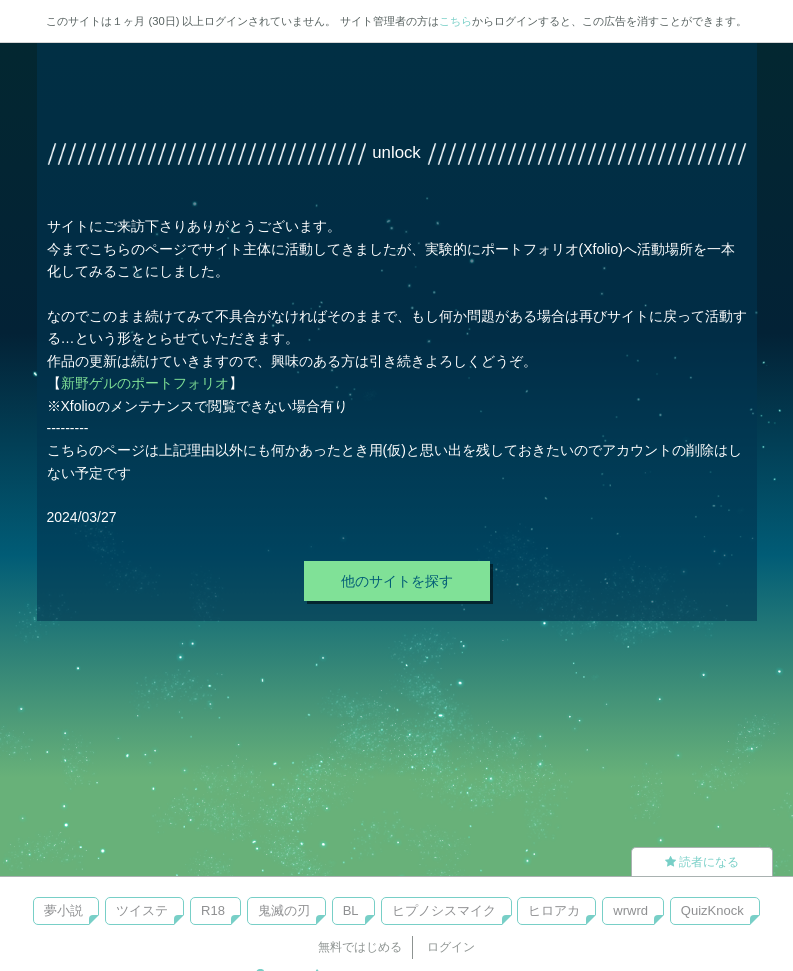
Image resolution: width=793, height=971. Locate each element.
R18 (213, 910)
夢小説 (63, 910)
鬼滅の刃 (284, 910)
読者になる (702, 862)
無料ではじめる (360, 947)
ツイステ (142, 910)
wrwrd (630, 910)
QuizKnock (712, 910)
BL (351, 910)
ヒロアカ (554, 910)
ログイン (451, 947)
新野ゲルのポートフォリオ (145, 383)
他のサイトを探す (397, 581)
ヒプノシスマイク (444, 910)
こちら (455, 21)
